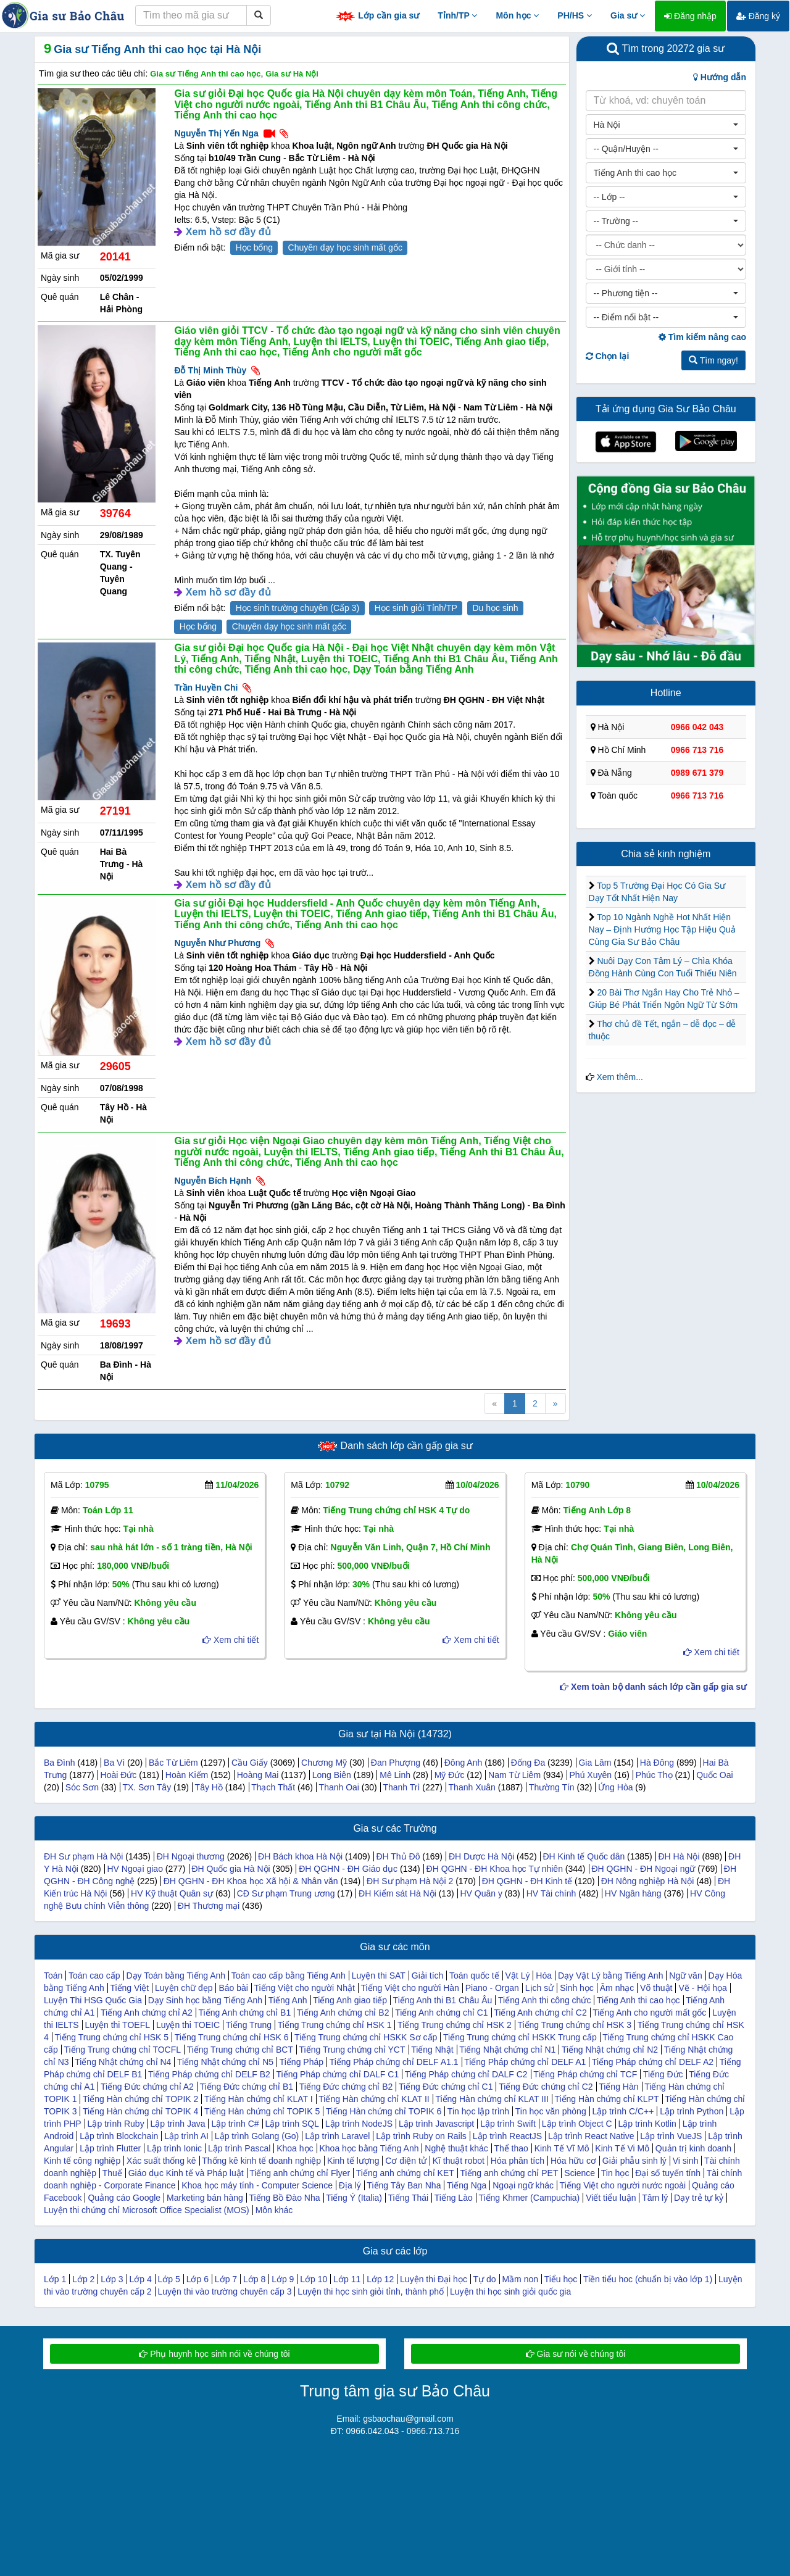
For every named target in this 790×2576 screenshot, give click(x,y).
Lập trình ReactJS (507, 2136)
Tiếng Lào (453, 2198)
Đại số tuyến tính (668, 2173)
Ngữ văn (685, 1975)
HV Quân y (481, 1893)
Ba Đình (59, 1763)
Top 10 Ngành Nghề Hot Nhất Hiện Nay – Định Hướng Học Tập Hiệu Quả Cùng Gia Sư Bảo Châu (662, 929)
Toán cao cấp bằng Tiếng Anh (288, 1975)
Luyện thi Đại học (433, 2279)
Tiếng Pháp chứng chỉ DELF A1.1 (394, 2062)
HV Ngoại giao (135, 1869)
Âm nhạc (617, 1988)
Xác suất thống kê (161, 2161)
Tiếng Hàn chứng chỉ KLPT (606, 2099)
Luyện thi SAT (378, 1975)
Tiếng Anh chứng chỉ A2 (147, 2012)
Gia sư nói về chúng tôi (576, 2354)
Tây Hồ (209, 1787)
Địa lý (350, 2185)
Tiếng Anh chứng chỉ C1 (441, 2012)
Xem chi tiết (230, 1640)
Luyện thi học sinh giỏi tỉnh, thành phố (370, 2291)
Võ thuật (656, 1988)
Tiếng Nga (466, 2185)
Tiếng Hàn (618, 2087)
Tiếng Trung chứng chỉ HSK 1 (335, 2025)
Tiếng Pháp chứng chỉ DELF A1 (525, 2062)
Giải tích (428, 1975)
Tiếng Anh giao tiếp (350, 2000)
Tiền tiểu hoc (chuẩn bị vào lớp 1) (647, 2279)
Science (579, 2173)
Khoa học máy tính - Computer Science (257, 2185)
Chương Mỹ (324, 1763)
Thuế (112, 2173)
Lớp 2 (83, 2279)
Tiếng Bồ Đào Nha (284, 2198)
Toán (53, 1975)
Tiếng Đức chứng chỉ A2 (147, 2087)
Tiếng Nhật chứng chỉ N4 (123, 2062)
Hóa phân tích (517, 2161)
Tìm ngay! (713, 360)
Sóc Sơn (82, 1787)
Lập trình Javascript (436, 2124)
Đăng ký (758, 16)
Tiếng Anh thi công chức (544, 2000)
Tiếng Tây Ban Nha (404, 2185)
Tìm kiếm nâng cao (702, 337)
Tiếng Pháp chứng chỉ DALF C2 (466, 2074)
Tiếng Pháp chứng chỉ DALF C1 (337, 2074)
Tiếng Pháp (301, 2062)
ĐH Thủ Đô (398, 1856)
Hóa (544, 1975)
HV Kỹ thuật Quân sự (172, 1893)
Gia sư (627, 15)
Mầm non (520, 2279)
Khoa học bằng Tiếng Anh (368, 2148)
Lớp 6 (197, 2279)
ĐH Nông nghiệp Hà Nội (647, 1881)
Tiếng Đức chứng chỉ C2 (545, 2087)
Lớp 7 (226, 2279)
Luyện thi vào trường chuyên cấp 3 (225, 2291)
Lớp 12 (380, 2279)
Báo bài (232, 1988)
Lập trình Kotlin (647, 2124)
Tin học (615, 2173)
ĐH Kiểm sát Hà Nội (397, 1893)
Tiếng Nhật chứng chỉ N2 (610, 2050)
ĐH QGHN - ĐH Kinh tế (527, 1881)
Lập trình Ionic (174, 2148)
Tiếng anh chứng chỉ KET (405, 2173)
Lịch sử (539, 1988)
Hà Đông (657, 1763)
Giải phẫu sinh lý (634, 2161)
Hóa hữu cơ (573, 2161)
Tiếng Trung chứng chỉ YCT (352, 2050)
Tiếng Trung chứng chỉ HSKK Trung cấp (520, 2037)
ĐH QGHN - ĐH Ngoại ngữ (643, 1869)
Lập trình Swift (508, 2124)
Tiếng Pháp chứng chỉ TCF (585, 2074)
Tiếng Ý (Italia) (354, 2198)
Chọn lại (608, 356)
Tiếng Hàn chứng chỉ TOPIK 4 (140, 2111)
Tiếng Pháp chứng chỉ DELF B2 (209, 2074)
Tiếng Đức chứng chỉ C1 (446, 2087)
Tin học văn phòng (550, 2111)
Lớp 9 (283, 2279)
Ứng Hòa (615, 1787)
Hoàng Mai (258, 1775)
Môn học (517, 15)
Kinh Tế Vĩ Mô (561, 2148)
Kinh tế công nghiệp (82, 2161)
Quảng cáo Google (124, 2198)
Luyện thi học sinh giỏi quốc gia (510, 2291)
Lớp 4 (140, 2279)
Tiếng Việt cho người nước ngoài (623, 2185)
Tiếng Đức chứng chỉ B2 (346, 2087)
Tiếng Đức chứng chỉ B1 (246, 2087)
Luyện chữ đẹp (184, 1988)
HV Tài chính (551, 1893)
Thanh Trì (401, 1787)
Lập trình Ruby (116, 2124)
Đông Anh (463, 1763)
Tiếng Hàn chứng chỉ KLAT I (258, 2099)
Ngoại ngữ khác (523, 2185)
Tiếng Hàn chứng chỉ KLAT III (491, 2099)
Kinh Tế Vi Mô (622, 2148)
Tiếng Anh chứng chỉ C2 (540, 2012)
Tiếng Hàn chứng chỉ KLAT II (374, 2099)
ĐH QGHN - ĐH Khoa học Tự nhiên (494, 1869)
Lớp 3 (112, 2279)
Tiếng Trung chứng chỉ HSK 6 (232, 2037)
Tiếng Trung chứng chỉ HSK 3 (574, 2025)
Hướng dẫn (719, 77)
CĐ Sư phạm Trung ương (286, 1893)
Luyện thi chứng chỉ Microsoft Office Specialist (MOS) (146, 2210)
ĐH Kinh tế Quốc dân (584, 1856)
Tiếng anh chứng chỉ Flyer (299, 2173)
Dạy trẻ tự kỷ (698, 2198)
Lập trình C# (235, 2124)
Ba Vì (114, 1763)
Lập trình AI (186, 2136)
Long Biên (331, 1775)
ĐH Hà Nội (678, 1856)
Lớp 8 (254, 2279)
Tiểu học (561, 2279)
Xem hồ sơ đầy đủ (228, 231)
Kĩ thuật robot (458, 2161)
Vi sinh (686, 2161)
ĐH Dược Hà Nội (481, 1856)
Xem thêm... (619, 1077)
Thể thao (511, 2148)
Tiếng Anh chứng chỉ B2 (343, 2012)
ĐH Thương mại (208, 1906)
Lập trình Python (691, 2111)
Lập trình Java (178, 2124)
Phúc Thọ (654, 1775)
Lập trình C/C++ (623, 2111)
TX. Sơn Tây (146, 1787)
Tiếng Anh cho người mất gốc (649, 2012)
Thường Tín (552, 1787)
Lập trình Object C (577, 2124)
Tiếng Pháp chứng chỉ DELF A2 (652, 2062)
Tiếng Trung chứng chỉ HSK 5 (111, 2037)
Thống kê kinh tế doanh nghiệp (261, 2161)
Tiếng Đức (663, 2074)
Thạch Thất (273, 1787)
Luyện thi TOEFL (117, 2025)
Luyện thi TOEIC (188, 2025)
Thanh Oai (339, 1787)
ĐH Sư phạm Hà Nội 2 (410, 1881)
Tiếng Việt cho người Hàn (410, 1988)
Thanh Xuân (472, 1787)
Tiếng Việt (129, 1988)
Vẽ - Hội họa (702, 1988)
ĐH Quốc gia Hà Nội (230, 1869)
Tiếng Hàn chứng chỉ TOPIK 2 (140, 2099)
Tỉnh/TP (457, 15)
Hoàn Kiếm (186, 1775)
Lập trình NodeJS (359, 2124)
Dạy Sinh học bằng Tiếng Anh (205, 2000)
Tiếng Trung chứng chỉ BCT (240, 2050)
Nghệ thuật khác (456, 2148)
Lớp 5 (169, 2279)
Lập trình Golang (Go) (257, 2136)
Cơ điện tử (405, 2161)
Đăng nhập (690, 16)
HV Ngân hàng (633, 1893)
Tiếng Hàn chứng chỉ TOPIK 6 (383, 2111)
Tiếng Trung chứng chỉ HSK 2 (454, 2025)
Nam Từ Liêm (514, 1775)
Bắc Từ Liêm (173, 1763)
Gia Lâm (594, 1763)
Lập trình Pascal (239, 2148)
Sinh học (577, 1988)
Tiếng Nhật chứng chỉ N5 (225, 2062)
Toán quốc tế (474, 1975)
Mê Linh (395, 1775)
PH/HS (574, 15)
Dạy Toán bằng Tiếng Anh (175, 1975)
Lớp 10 (313, 2279)
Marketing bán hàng (205, 2198)
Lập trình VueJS (671, 2136)
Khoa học (294, 2148)
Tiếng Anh (287, 2000)
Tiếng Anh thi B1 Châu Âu (443, 2000)
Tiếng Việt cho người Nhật (304, 1988)
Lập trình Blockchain (119, 2136)
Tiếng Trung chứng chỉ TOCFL (122, 2050)
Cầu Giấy (249, 1763)
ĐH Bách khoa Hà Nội (300, 1856)
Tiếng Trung (249, 2025)
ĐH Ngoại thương (191, 1856)
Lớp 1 (55, 2279)
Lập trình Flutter (110, 2148)
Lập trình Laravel (337, 2136)
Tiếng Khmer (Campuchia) (529, 2198)
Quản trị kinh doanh (693, 2148)
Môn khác (274, 2210)
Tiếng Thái (408, 2198)
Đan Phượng (395, 1763)
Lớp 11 (346, 2279)
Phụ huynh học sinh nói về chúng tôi (214, 2354)
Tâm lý (655, 2198)
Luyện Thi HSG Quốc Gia (93, 2000)
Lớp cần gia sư (377, 16)
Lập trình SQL (292, 2124)
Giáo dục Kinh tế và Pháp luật (186, 2173)
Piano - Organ (492, 1988)
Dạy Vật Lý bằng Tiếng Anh (610, 1975)
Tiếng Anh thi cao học (638, 2000)
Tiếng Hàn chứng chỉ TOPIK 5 (262, 2111)
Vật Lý (517, 1975)
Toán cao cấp (94, 1975)
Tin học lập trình (478, 2111)
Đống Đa (528, 1763)
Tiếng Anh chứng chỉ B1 (244, 2012)
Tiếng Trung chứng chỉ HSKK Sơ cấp (365, 2037)
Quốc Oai (714, 1775)
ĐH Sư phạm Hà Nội (83, 1856)
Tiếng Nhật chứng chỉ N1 (507, 2050)
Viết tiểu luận (611, 2198)
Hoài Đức (119, 1775)
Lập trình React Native (591, 2136)
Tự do (484, 2279)
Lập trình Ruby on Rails (421, 2136)
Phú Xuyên (591, 1775)
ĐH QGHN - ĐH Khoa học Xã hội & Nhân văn (251, 1881)
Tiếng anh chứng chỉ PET (509, 2173)
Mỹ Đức (449, 1775)
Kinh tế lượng (353, 2161)
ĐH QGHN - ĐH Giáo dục (348, 1869)
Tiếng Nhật (432, 2050)
